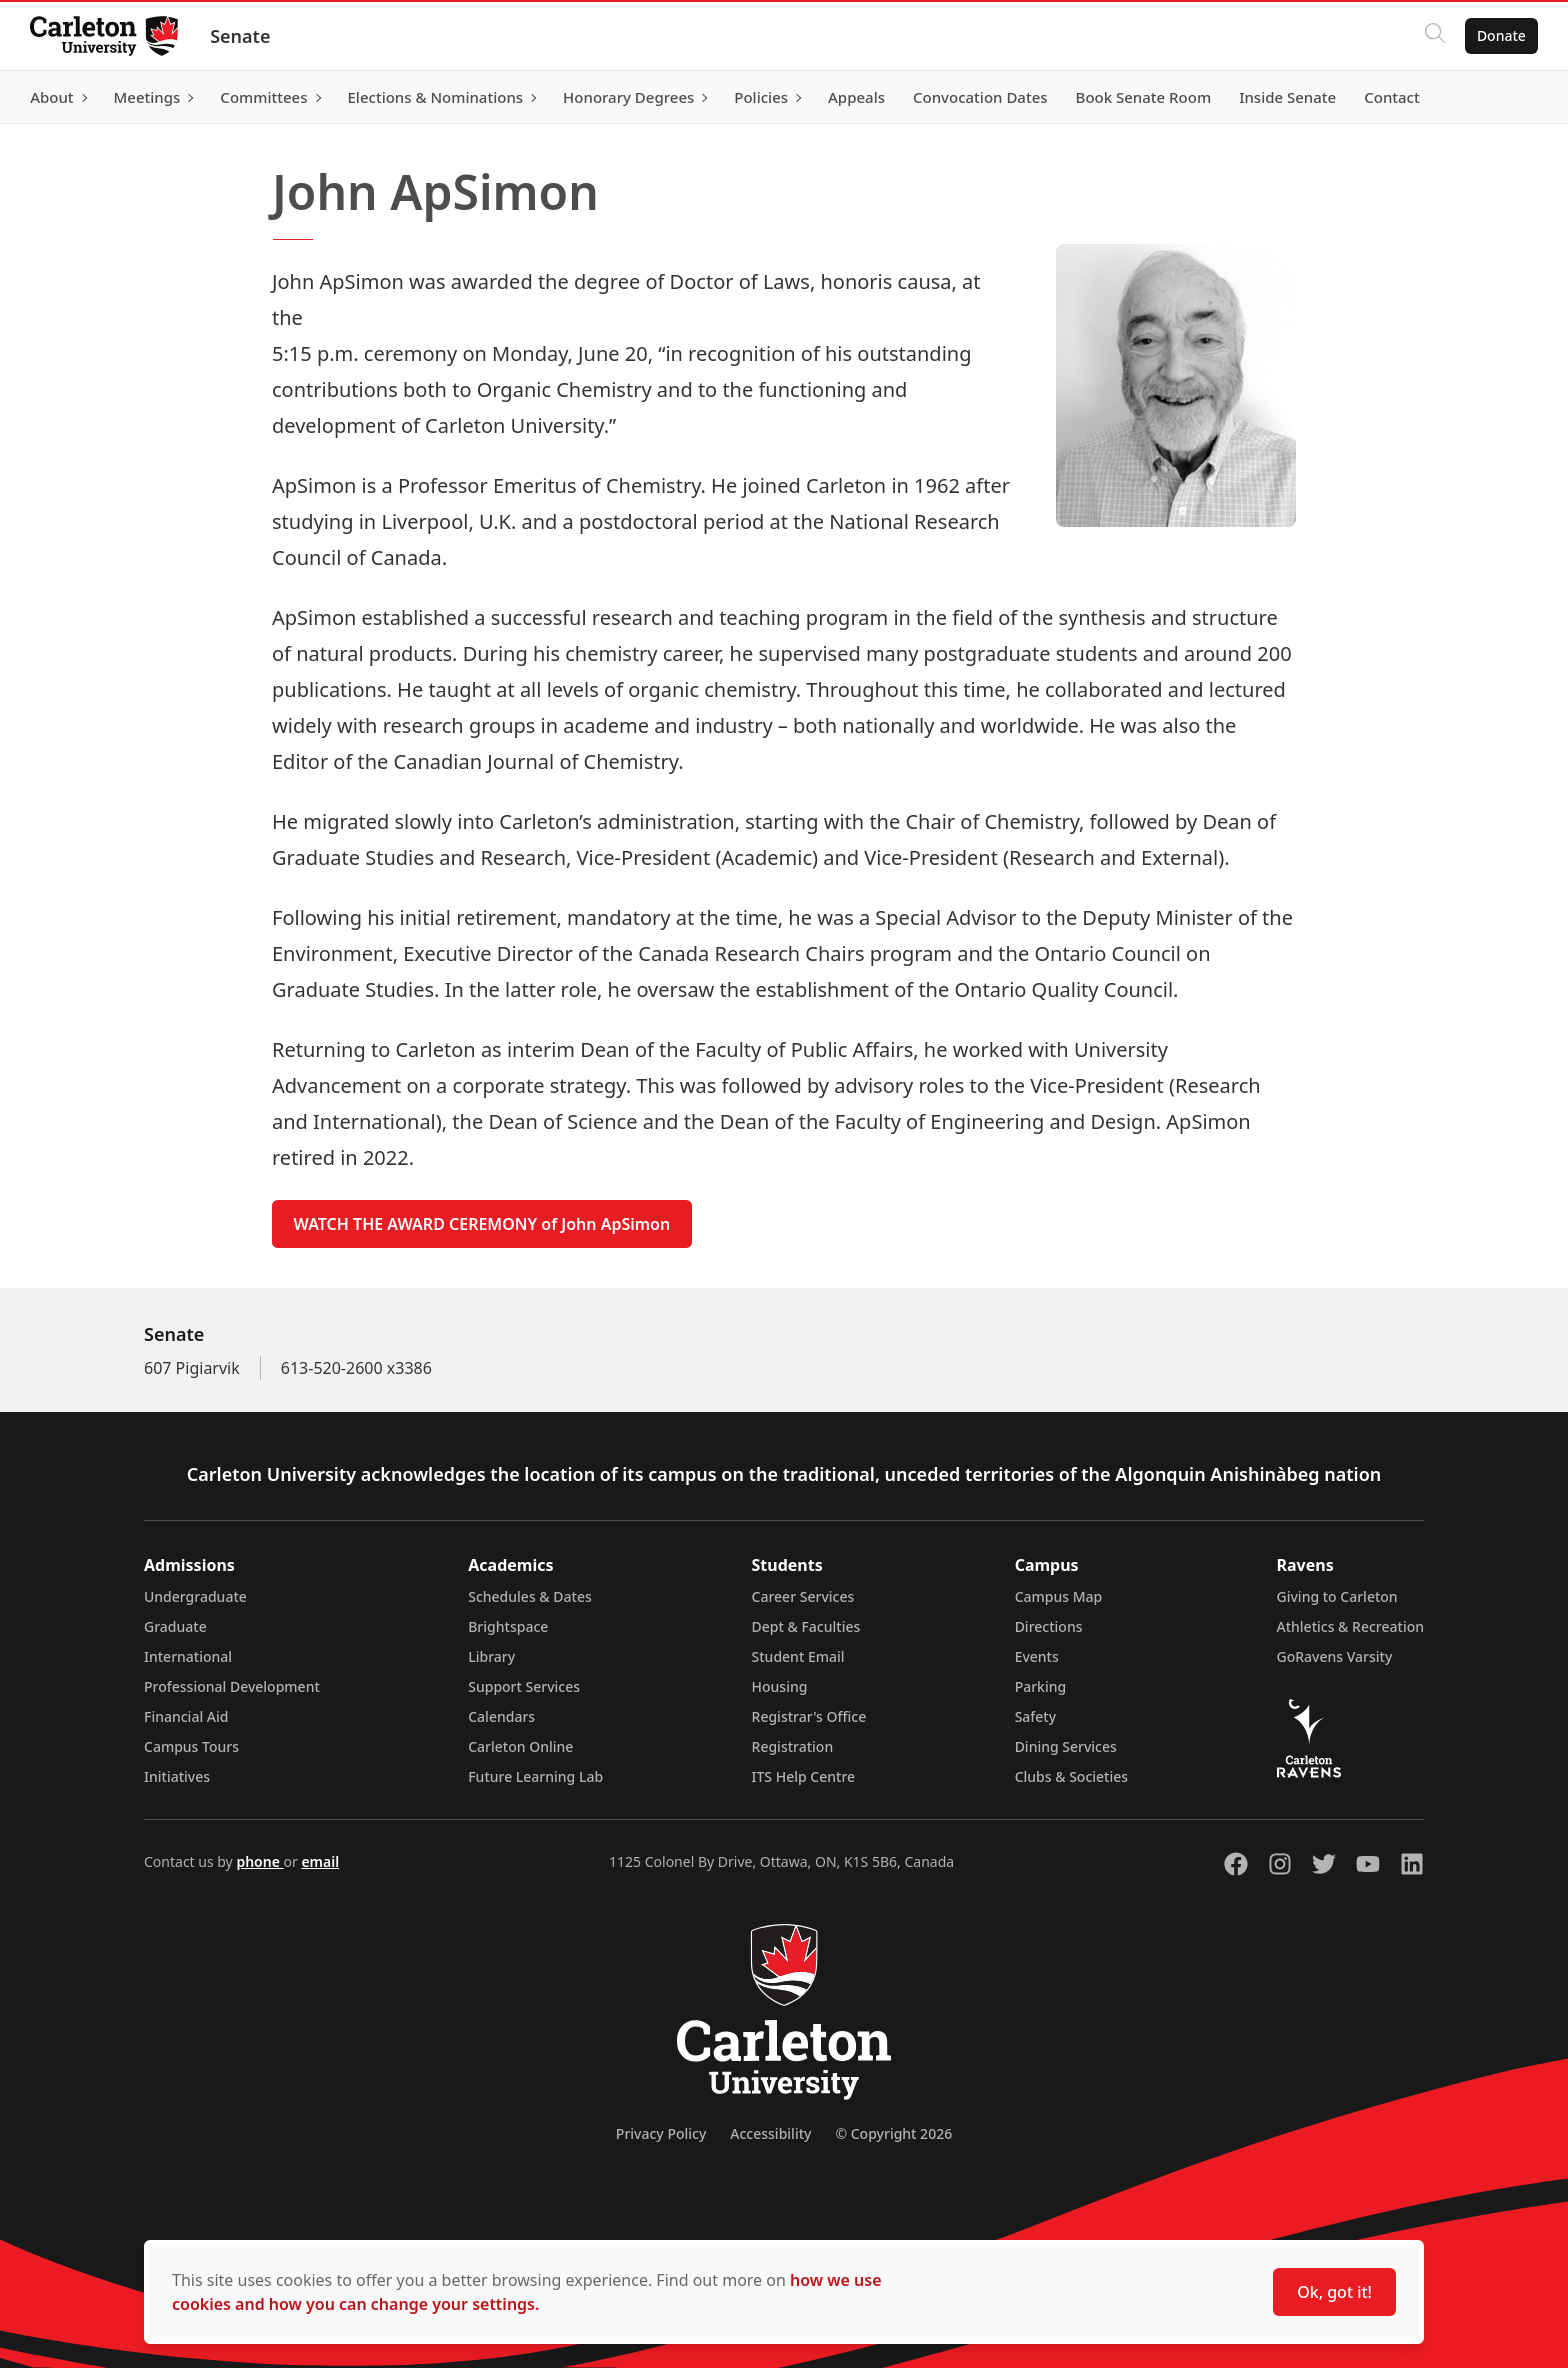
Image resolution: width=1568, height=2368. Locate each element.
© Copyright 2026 (893, 2133)
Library (491, 1656)
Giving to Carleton (1337, 1596)
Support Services (524, 1686)
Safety (1036, 1716)
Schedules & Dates (530, 1596)
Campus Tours (191, 1746)
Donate (1499, 35)
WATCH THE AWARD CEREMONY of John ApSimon (482, 1224)
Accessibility (770, 2133)
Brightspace (508, 1626)
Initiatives (177, 1776)
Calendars (501, 1716)
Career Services (803, 1596)
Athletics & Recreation (1350, 1626)
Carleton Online (520, 1746)
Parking (1041, 1686)
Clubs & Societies (1071, 1776)
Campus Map (1059, 1596)
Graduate (175, 1626)
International (188, 1656)
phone (259, 1861)
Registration (793, 1746)
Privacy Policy (661, 2133)
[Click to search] (1433, 36)
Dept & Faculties (806, 1626)
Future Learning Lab (535, 1776)
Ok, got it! (1334, 2292)
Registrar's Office (809, 1716)
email (320, 1861)
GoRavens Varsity (1335, 1656)
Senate (242, 36)
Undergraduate (195, 1596)
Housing (780, 1686)
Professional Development (232, 1686)
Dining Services (1066, 1746)
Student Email (798, 1656)
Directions (1049, 1626)
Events (1037, 1656)
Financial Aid (186, 1716)
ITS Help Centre (804, 1776)
